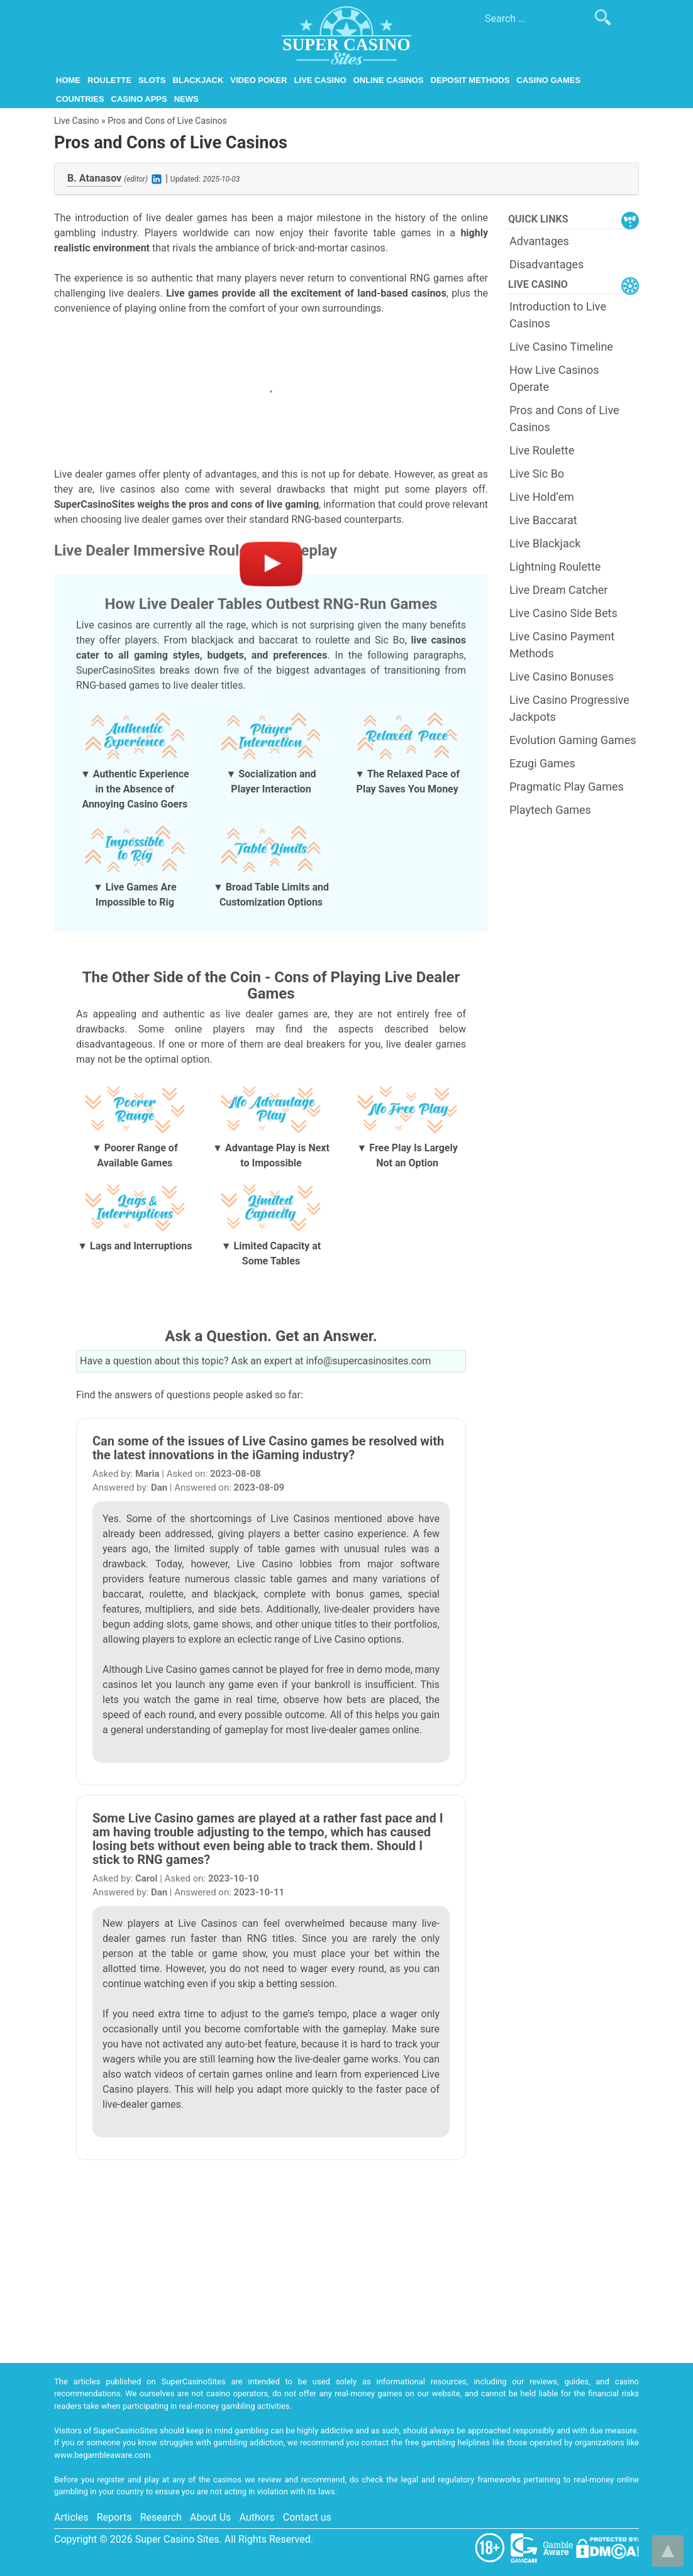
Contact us (307, 2517)
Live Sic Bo (536, 473)
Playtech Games (550, 809)
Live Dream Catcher (558, 589)
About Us (210, 2517)
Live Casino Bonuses (561, 676)
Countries (80, 99)
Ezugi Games (542, 763)
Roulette (109, 80)
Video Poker (258, 80)
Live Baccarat (543, 520)
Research (161, 2517)
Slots (151, 80)
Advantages (539, 241)
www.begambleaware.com (102, 2455)
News (186, 99)
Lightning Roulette (555, 566)
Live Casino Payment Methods (561, 645)
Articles (71, 2517)
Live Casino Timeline (561, 346)
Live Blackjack (544, 543)
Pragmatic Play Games (566, 786)
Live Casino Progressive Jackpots (569, 708)
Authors (257, 2517)
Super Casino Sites (177, 2539)
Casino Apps (139, 99)
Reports (114, 2517)
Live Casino (320, 80)
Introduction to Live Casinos (557, 315)
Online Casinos (388, 80)
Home (68, 80)
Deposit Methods (470, 80)
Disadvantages (546, 264)
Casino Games (548, 80)
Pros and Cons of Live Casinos (564, 418)
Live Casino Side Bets (563, 613)
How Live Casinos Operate (554, 378)
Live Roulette (541, 450)
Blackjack (197, 80)
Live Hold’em (541, 496)
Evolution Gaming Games (572, 740)
